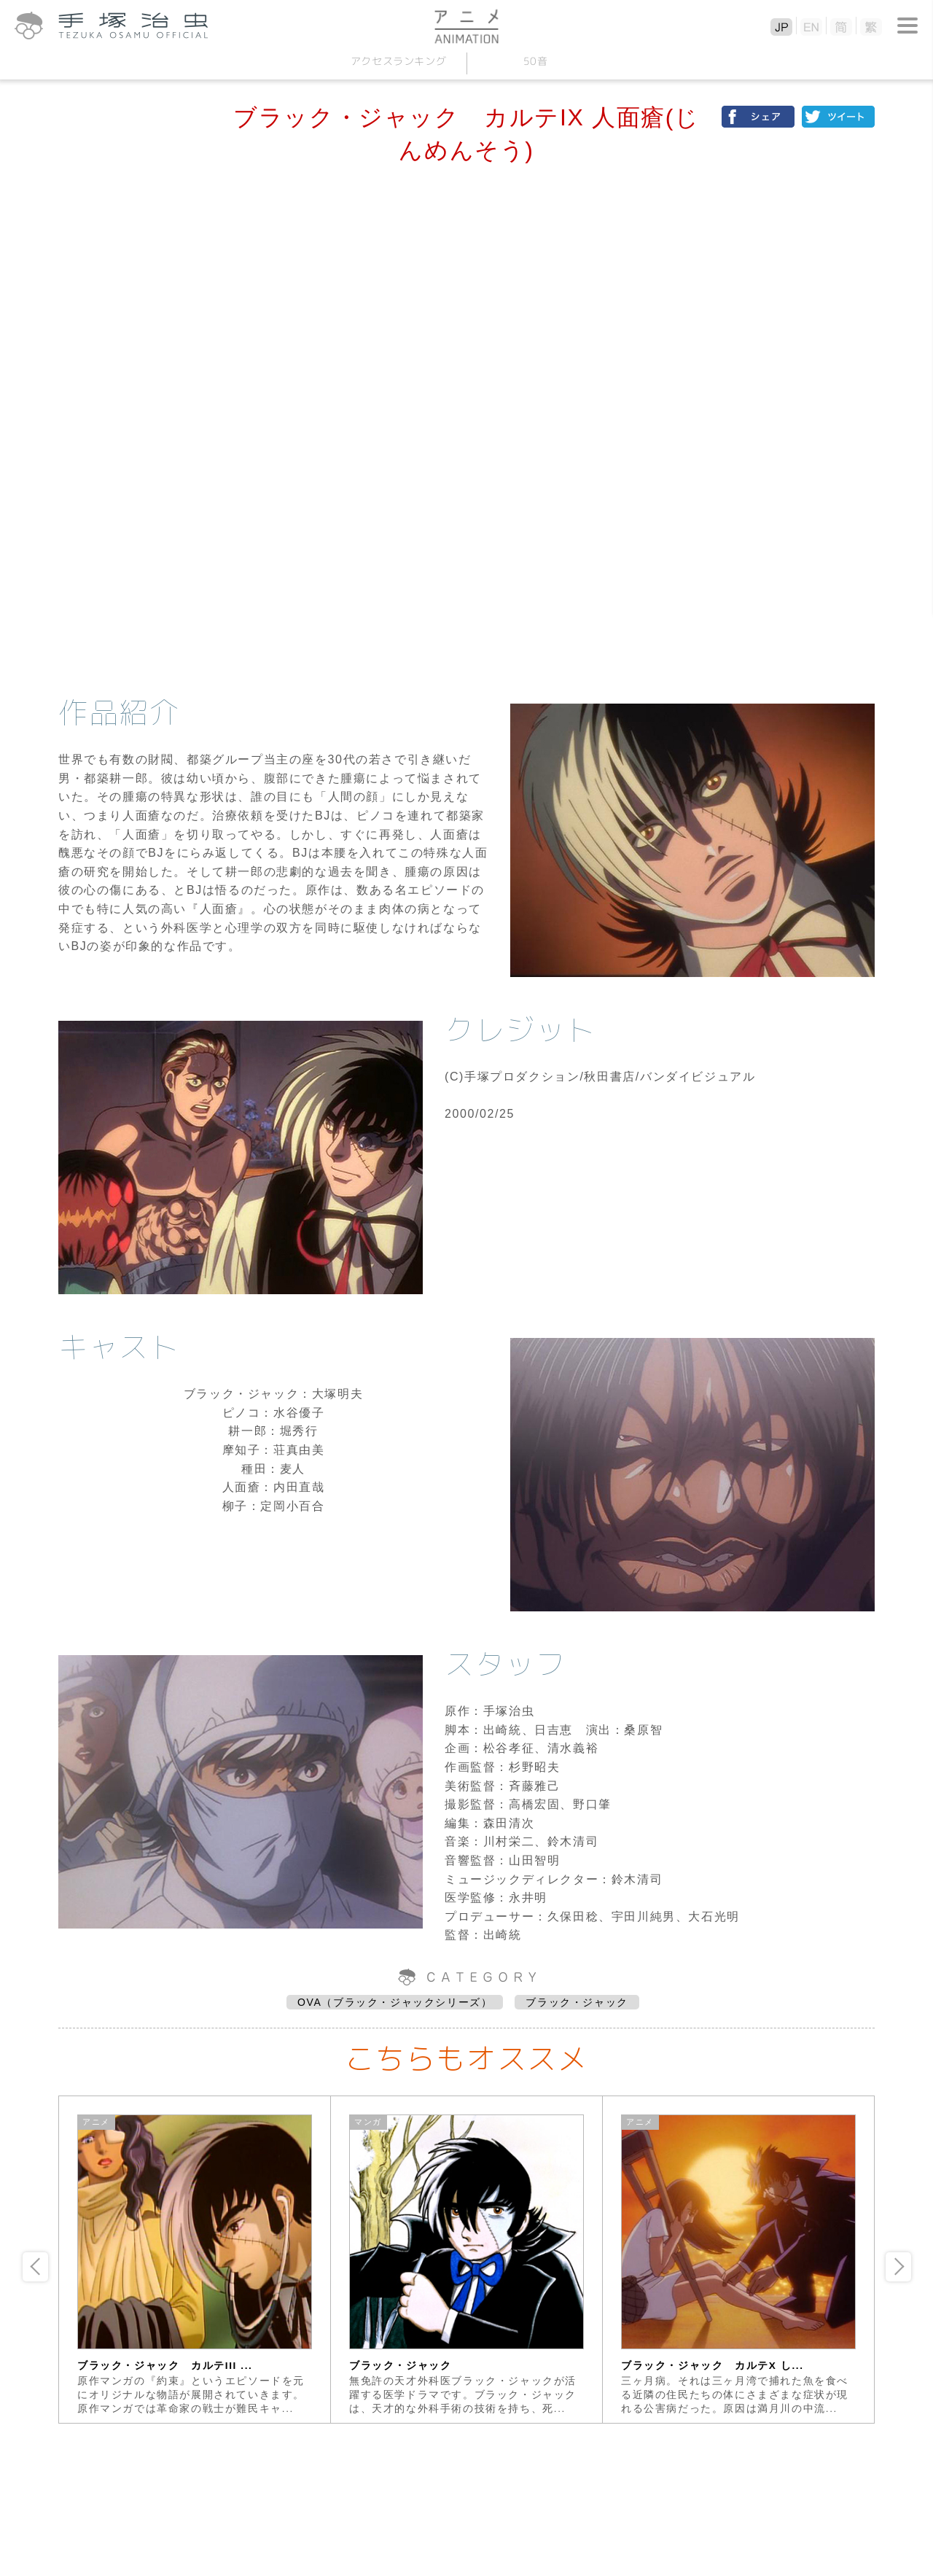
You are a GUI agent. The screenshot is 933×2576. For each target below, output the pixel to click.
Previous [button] (35, 2266)
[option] (195, 2260)
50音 (535, 61)
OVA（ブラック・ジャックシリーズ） (394, 2002)
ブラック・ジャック (577, 2002)
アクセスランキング (398, 61)
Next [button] (898, 2266)
